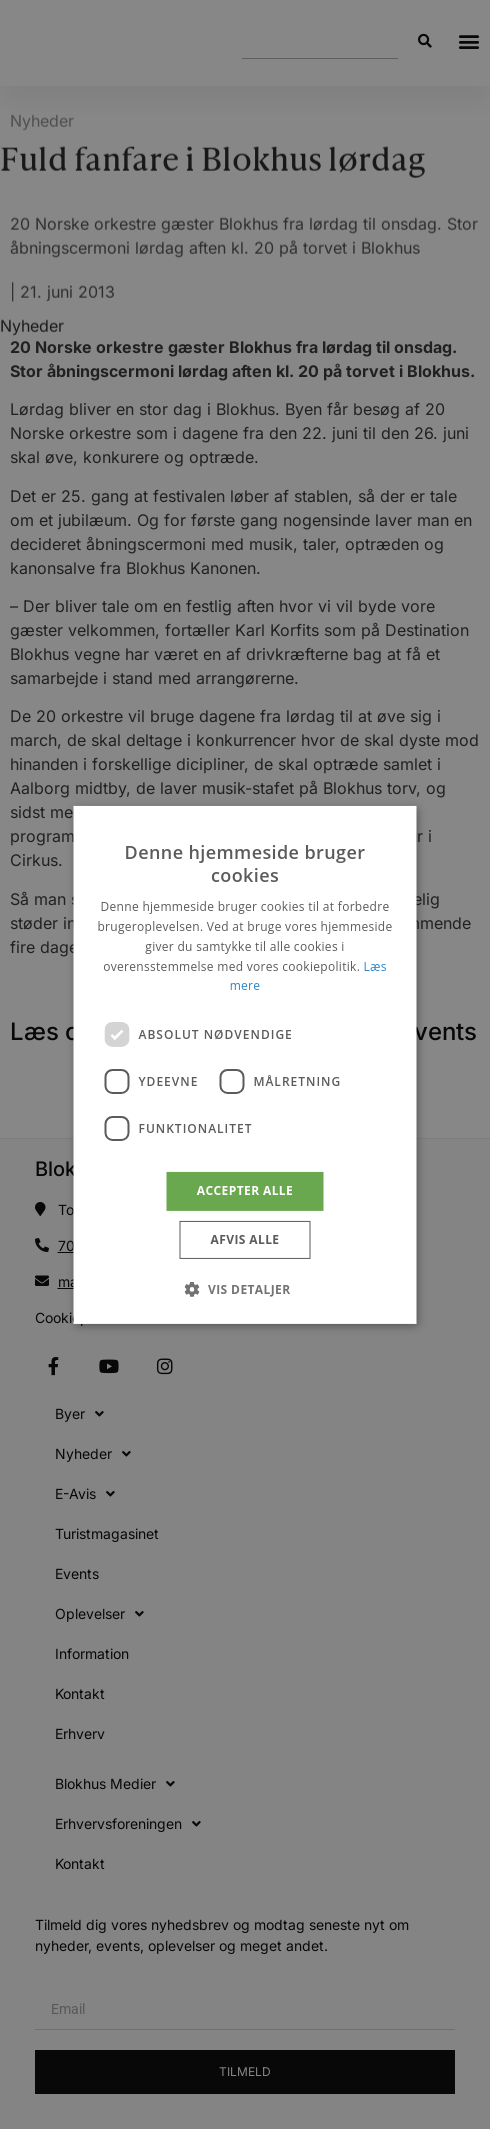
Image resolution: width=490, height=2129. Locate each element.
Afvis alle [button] (245, 1239)
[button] (244, 1289)
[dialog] (245, 1064)
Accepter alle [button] (245, 1190)
